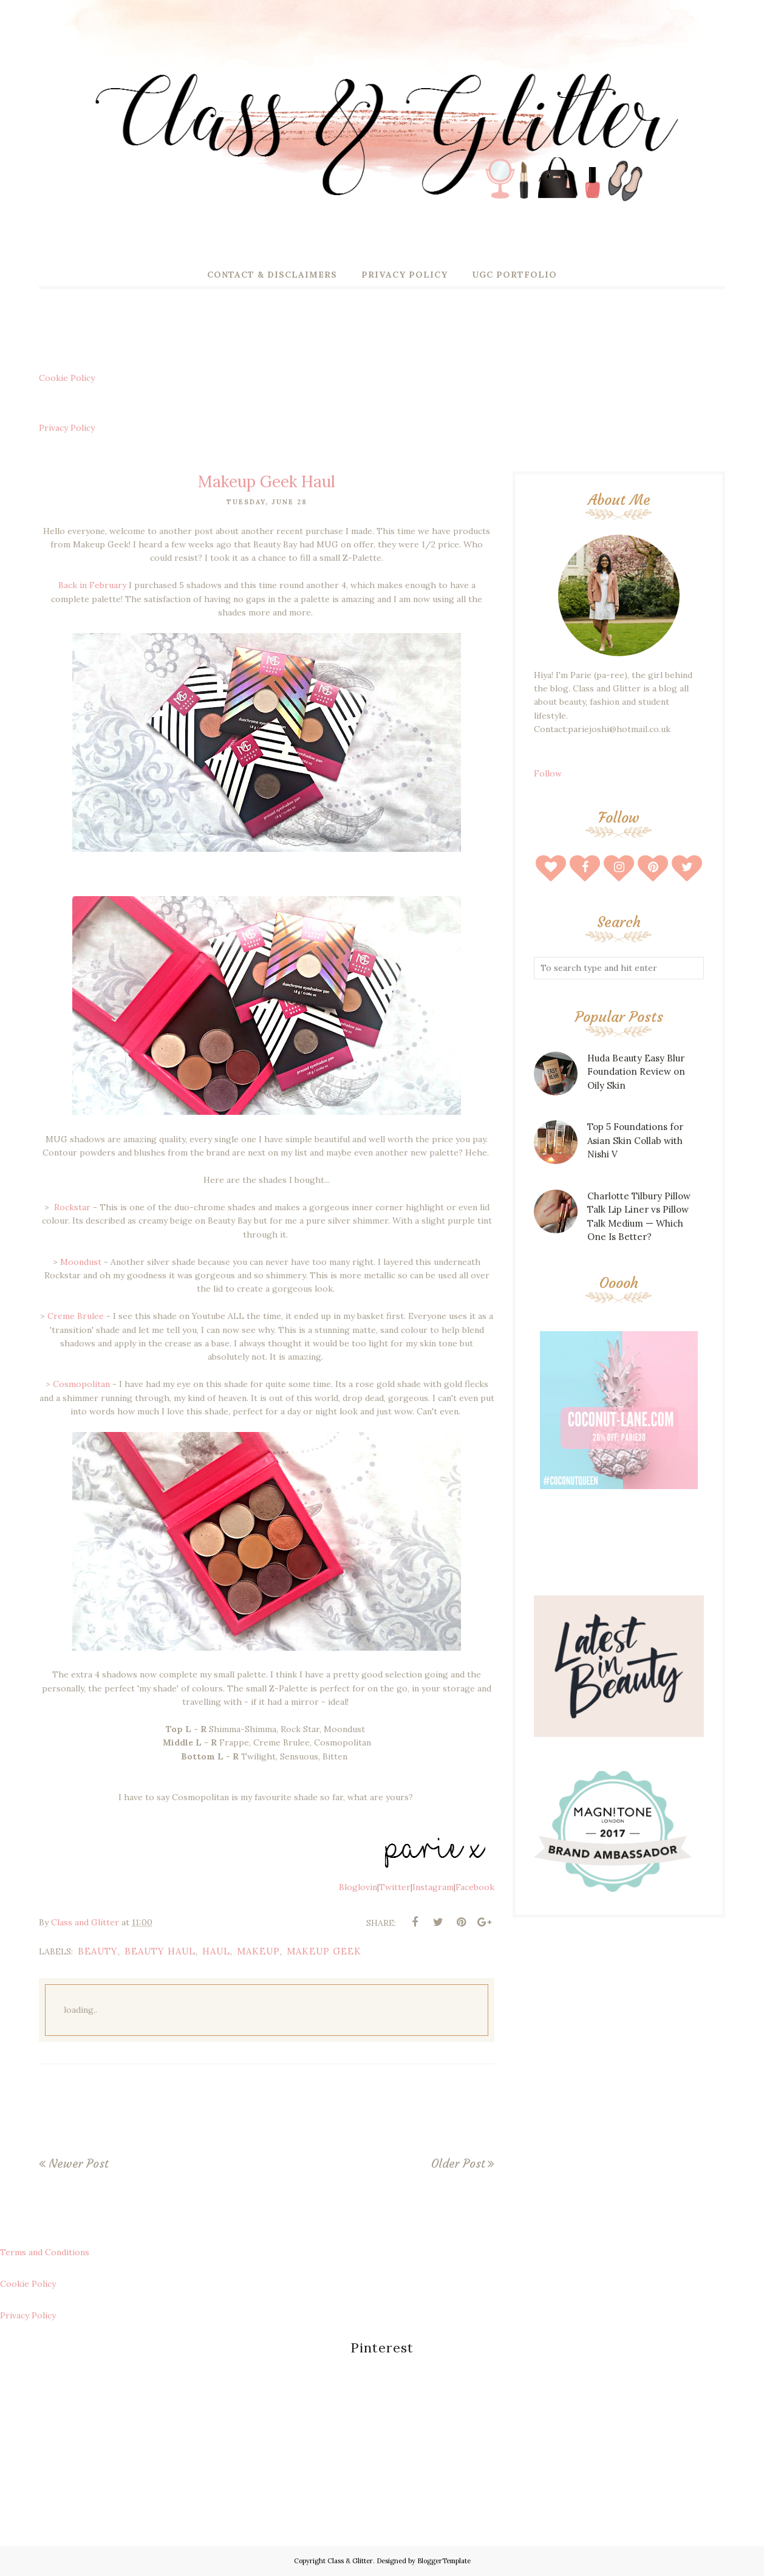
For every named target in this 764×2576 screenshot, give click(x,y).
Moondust (80, 1261)
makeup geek (324, 1951)
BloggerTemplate (444, 2561)
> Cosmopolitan (78, 1384)
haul (216, 1951)
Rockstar (71, 1207)
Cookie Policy (67, 377)
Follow (548, 773)
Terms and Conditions (44, 2252)
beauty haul (160, 1951)
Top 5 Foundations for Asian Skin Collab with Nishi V (635, 1140)
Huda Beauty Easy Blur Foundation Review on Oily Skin (636, 1071)
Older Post (458, 2163)
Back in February (93, 585)
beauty (98, 1951)
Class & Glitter (350, 2561)
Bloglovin (358, 1887)
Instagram (433, 1887)
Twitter (395, 1887)
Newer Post (78, 2163)
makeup (258, 1951)
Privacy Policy (67, 427)
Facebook (474, 1887)
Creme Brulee (75, 1315)
